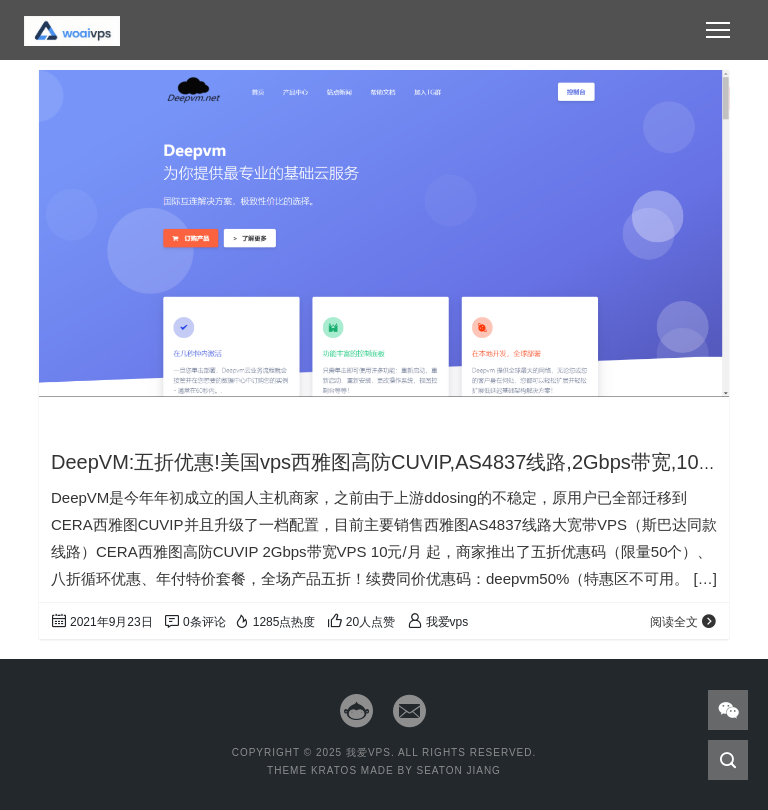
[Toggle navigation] (718, 30)
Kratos (334, 770)
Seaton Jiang (458, 770)
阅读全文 (683, 622)
